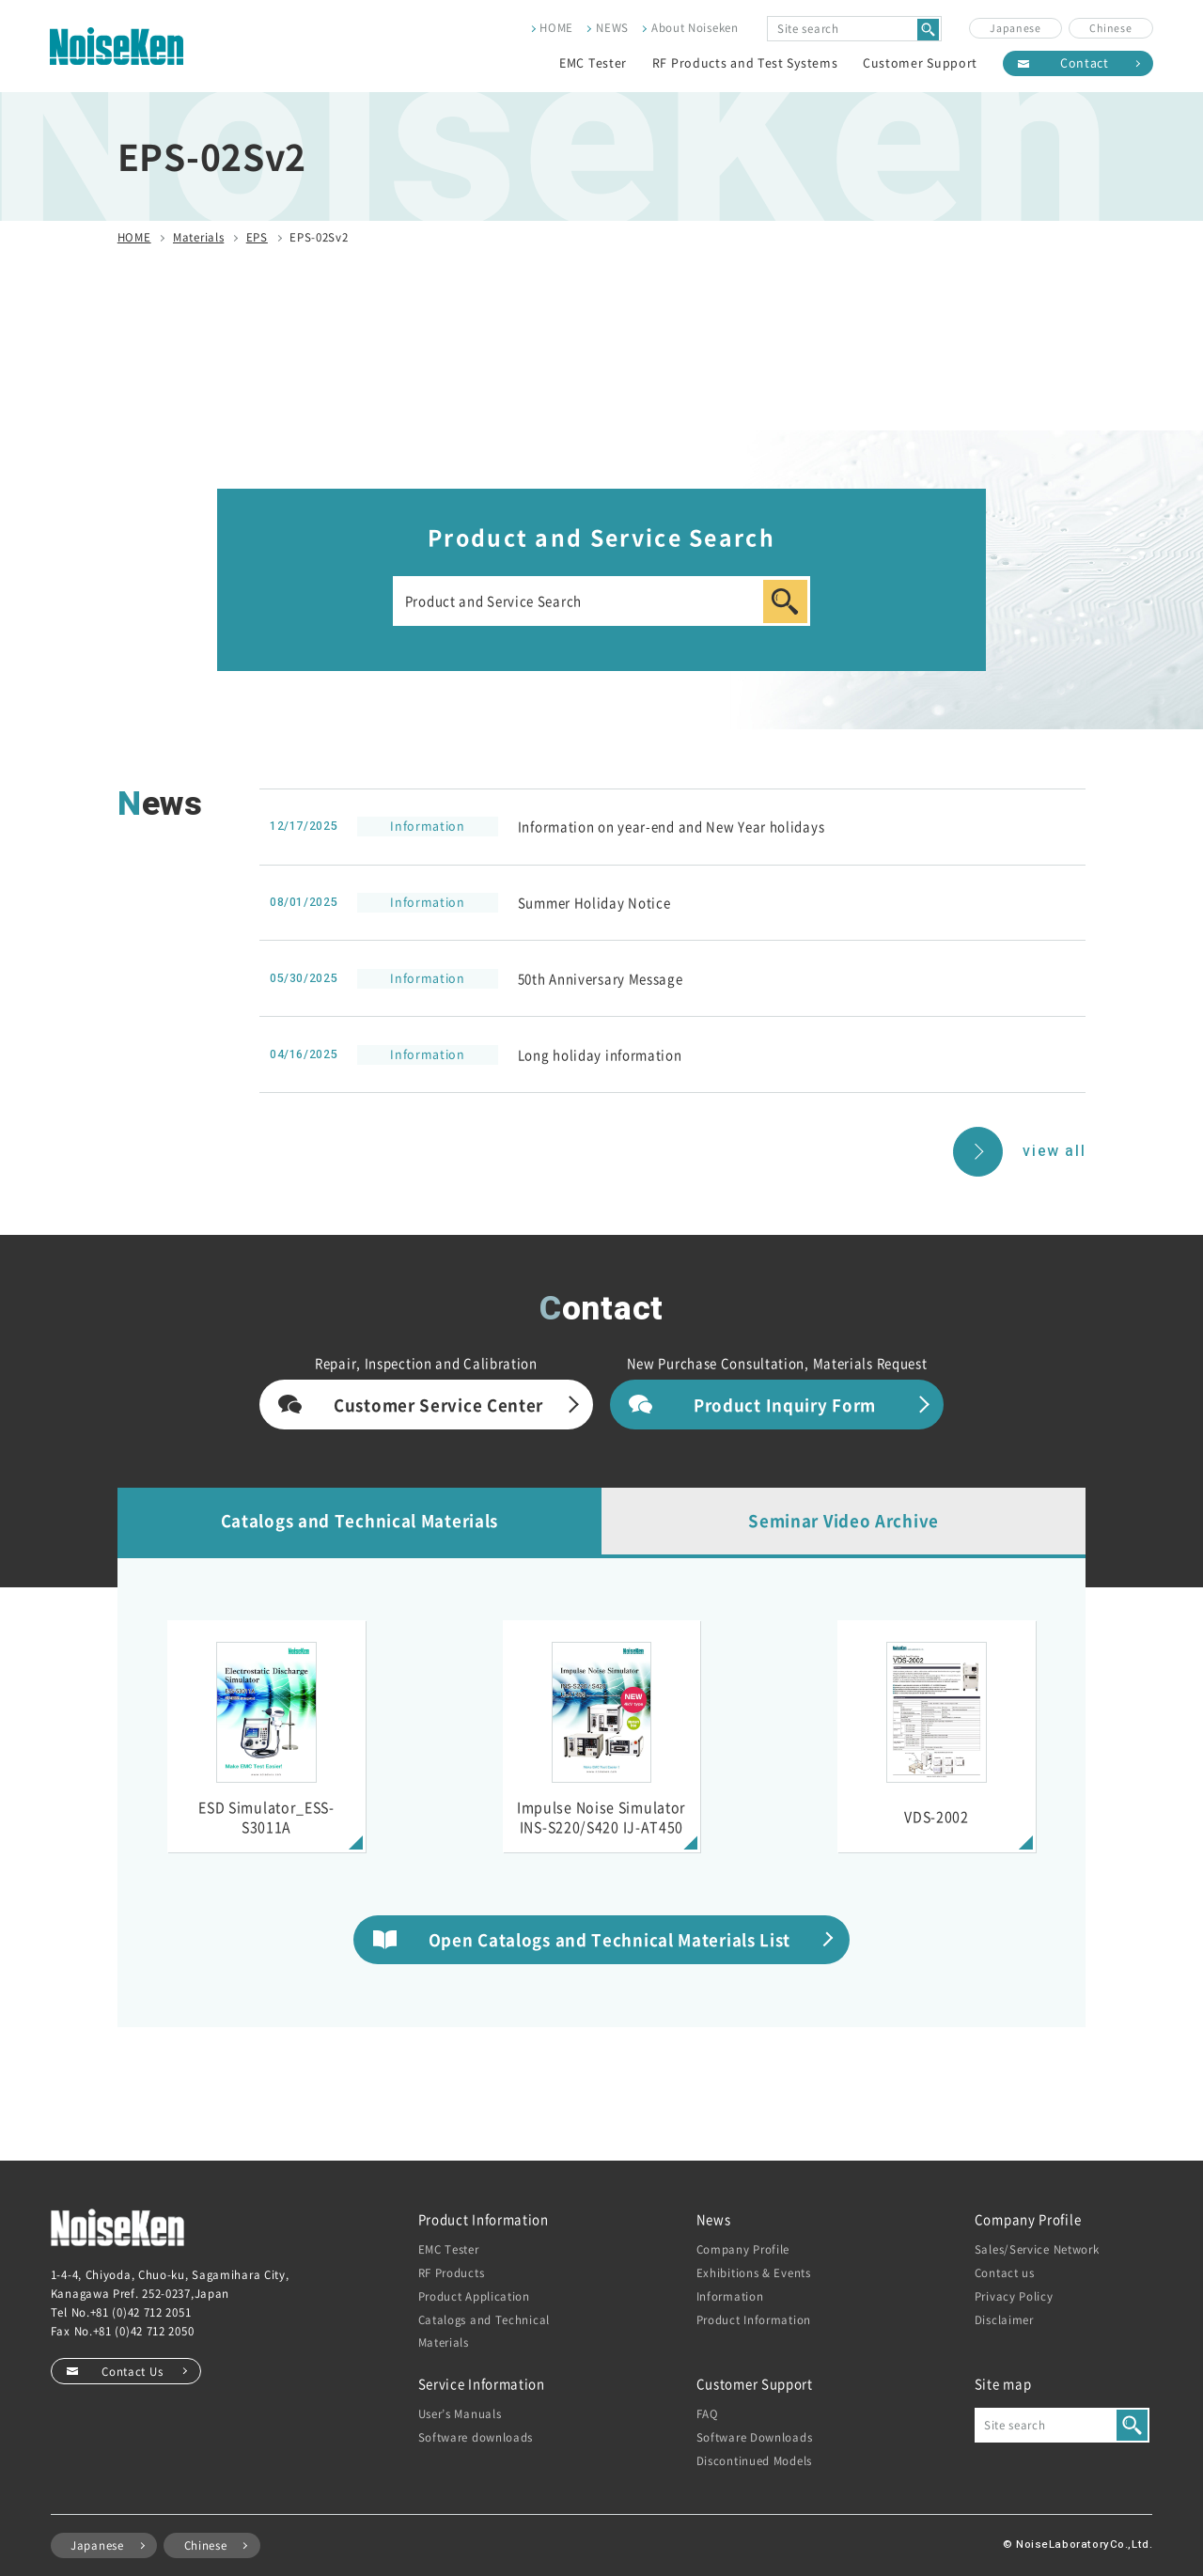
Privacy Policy (1014, 2295)
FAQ (707, 2413)
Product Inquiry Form (785, 1404)
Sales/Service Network (1037, 2248)
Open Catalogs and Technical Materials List (609, 1939)
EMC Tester (593, 63)
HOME (556, 27)
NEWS (612, 27)
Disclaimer (1004, 2319)
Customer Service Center (438, 1404)
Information (730, 2295)
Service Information (481, 2384)
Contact (1084, 63)
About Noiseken (695, 27)
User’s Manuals (460, 2413)
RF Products (451, 2272)
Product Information (483, 2219)
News (713, 2219)
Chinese (1110, 28)
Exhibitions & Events (753, 2272)
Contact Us (132, 2371)
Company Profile (743, 2248)
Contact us (1005, 2272)
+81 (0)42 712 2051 (141, 2311)
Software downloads (476, 2436)
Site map (1003, 2384)
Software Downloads (754, 2436)
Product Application (474, 2295)
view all (1054, 1151)
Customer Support (920, 63)
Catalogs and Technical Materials (359, 1520)
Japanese (1015, 28)
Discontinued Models (754, 2460)
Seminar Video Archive (843, 1520)
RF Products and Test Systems (745, 63)
